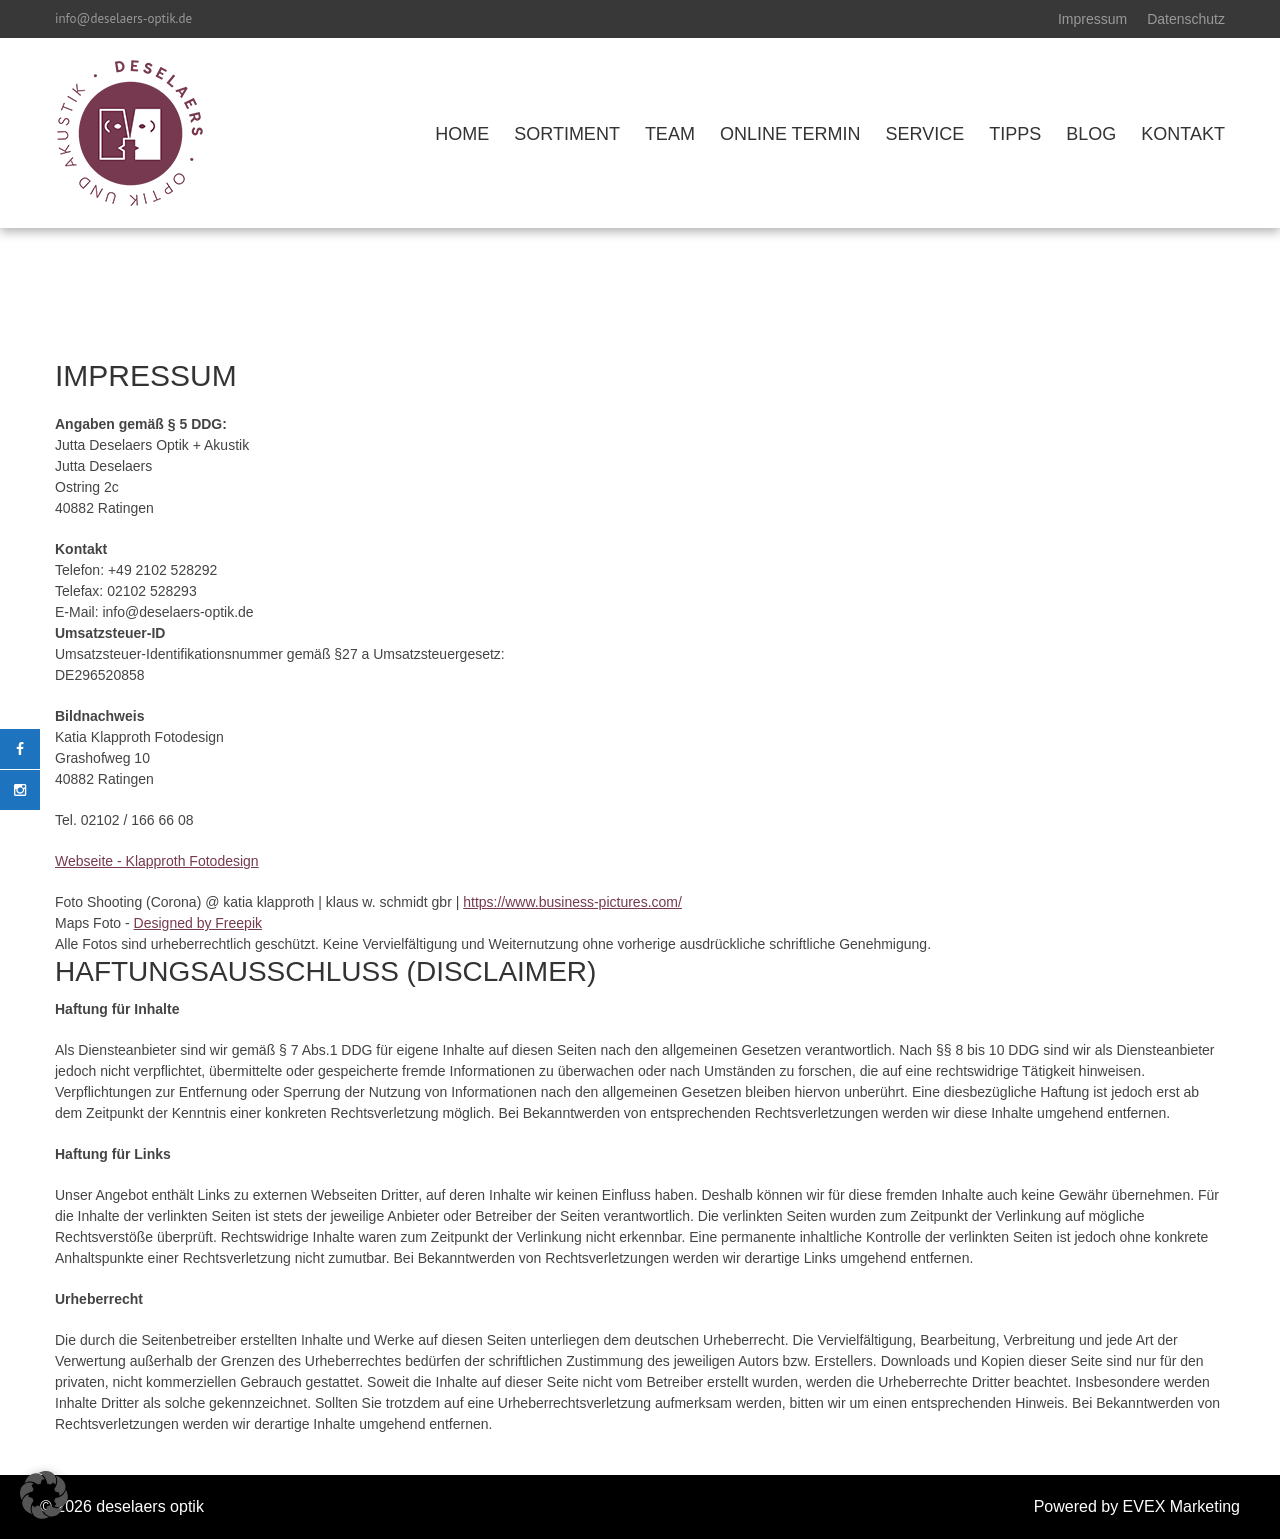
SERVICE (925, 134)
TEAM (670, 134)
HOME (462, 134)
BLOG (1091, 134)
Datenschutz (1186, 19)
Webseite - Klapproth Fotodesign (157, 861)
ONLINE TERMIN (790, 134)
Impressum (1092, 19)
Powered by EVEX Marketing (1137, 1506)
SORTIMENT (567, 134)
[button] (44, 1495)
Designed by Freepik (198, 923)
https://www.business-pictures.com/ (572, 902)
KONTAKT (1183, 134)
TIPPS (1015, 134)
